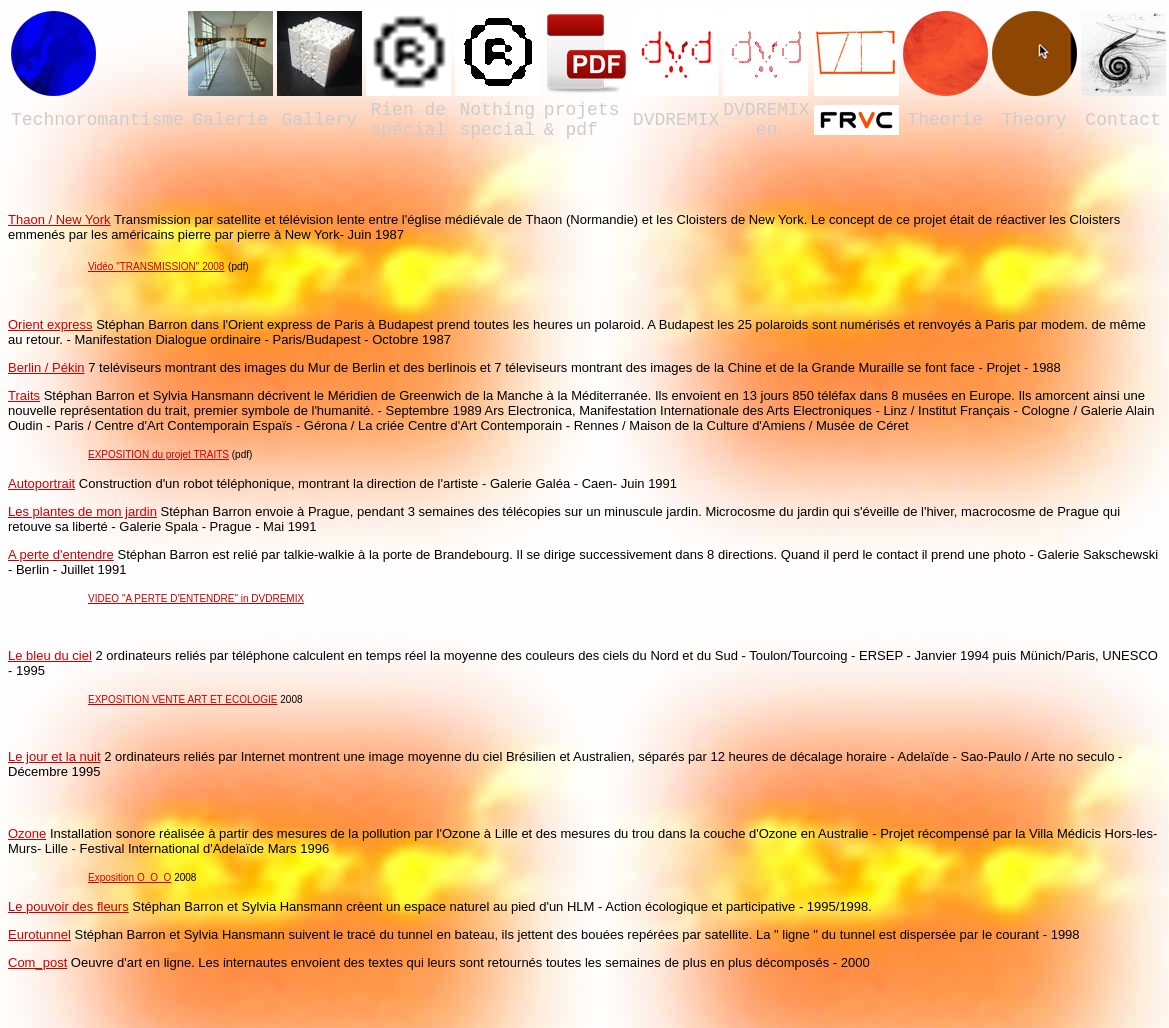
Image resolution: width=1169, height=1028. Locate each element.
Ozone (27, 833)
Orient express (50, 324)
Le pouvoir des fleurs (68, 906)
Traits (24, 395)
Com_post (37, 962)
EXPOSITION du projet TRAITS (158, 454)
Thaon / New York (59, 219)
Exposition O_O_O (129, 877)
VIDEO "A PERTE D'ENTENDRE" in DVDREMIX (196, 598)
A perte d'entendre (61, 554)
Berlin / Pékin (46, 367)
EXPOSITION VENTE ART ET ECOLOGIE (183, 699)
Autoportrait (41, 483)
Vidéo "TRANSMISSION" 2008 (156, 266)
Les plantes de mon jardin (82, 511)
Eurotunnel (39, 934)
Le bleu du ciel (50, 655)
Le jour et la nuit (54, 756)
